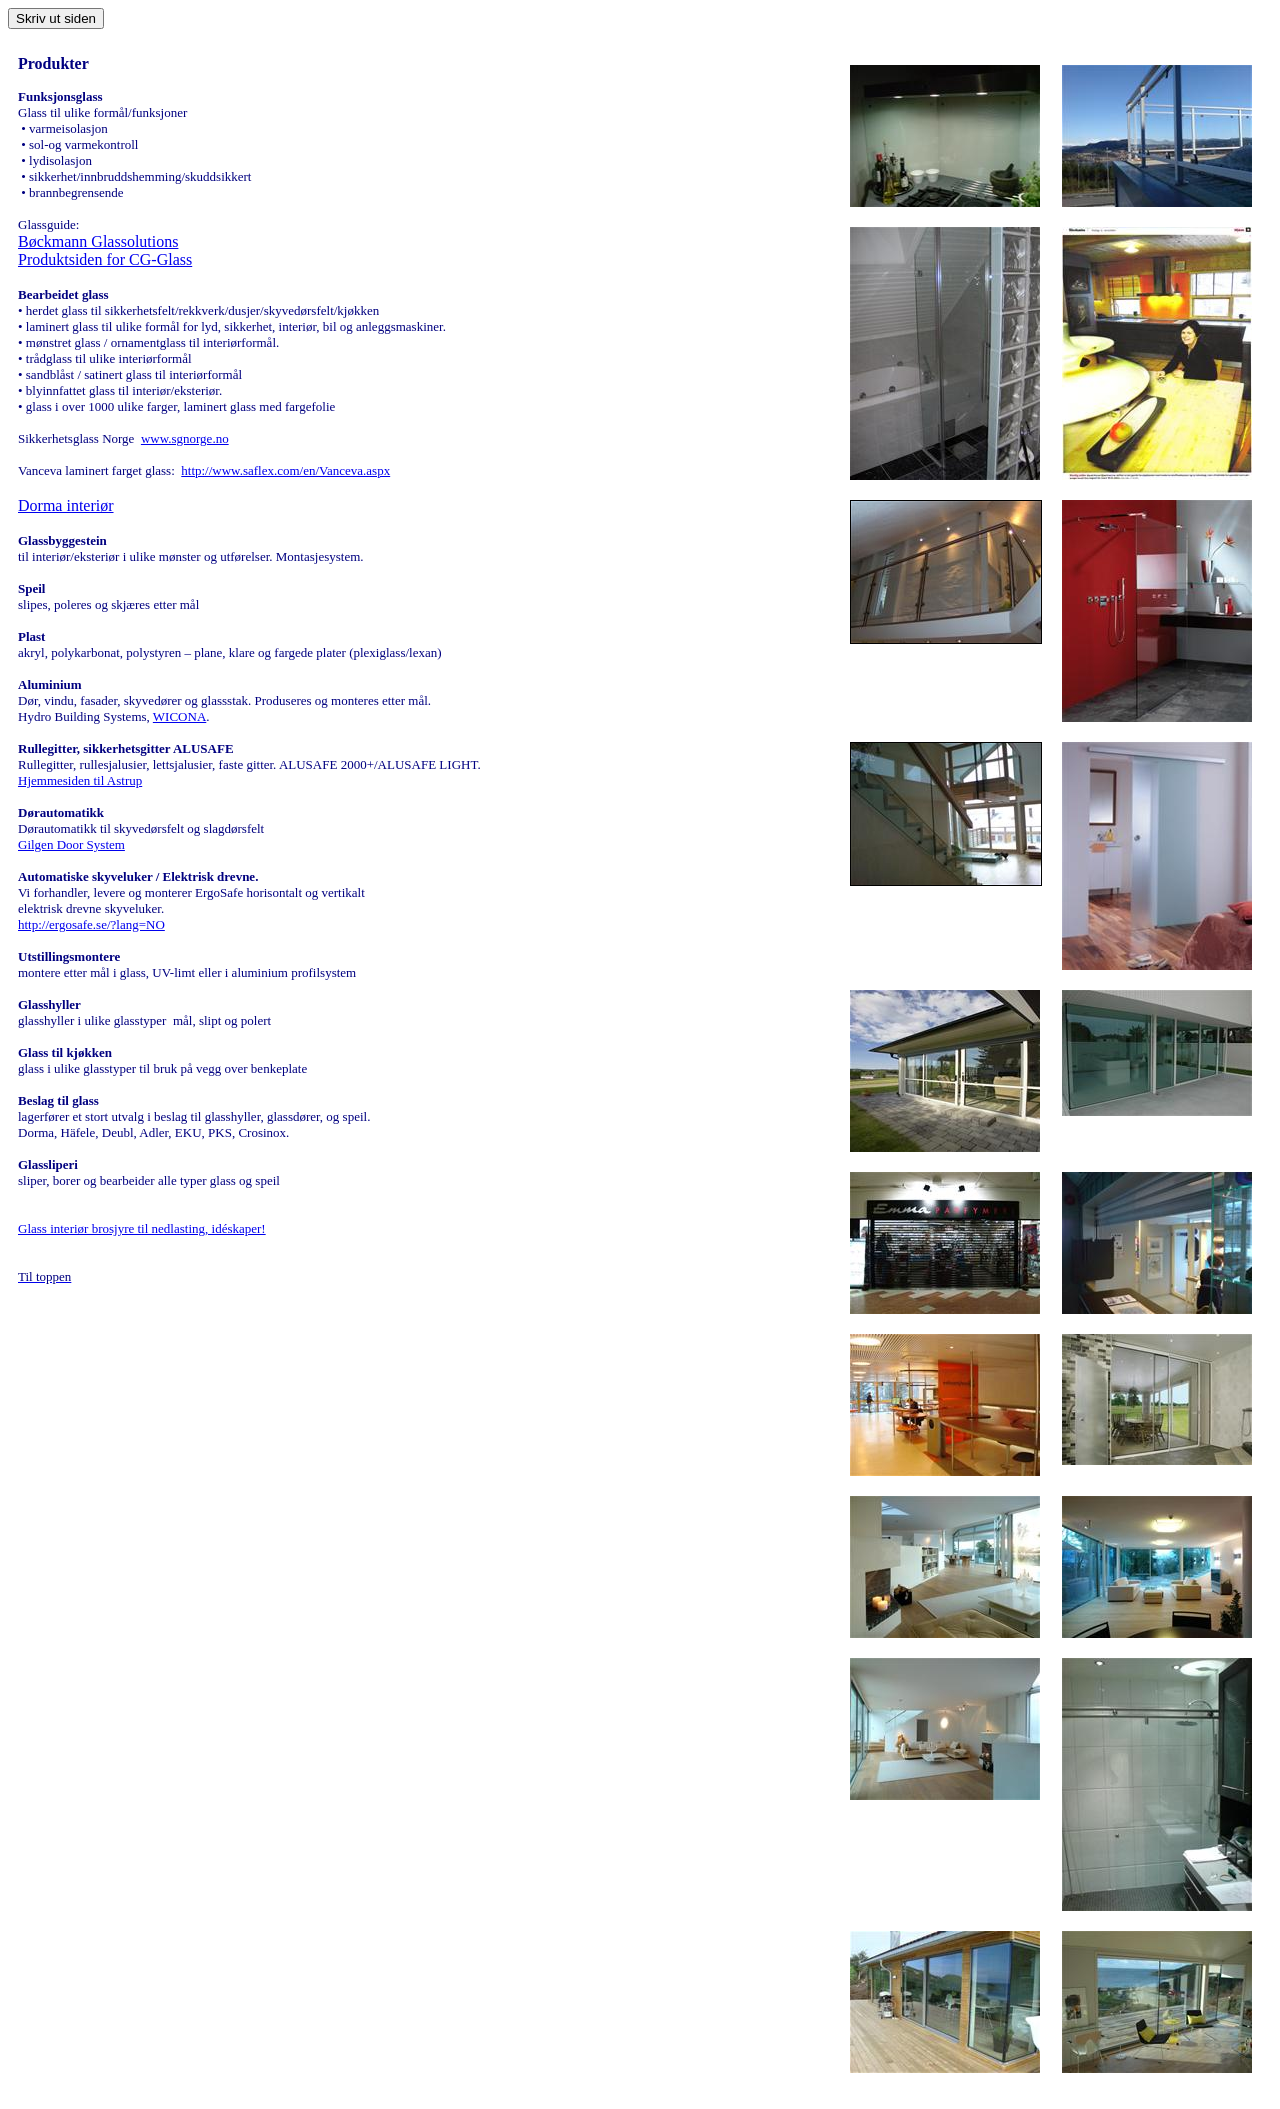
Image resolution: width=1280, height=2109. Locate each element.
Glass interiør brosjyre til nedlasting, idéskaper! (142, 1228)
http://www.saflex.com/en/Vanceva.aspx (285, 470)
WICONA (179, 716)
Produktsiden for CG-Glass (105, 259)
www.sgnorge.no (185, 438)
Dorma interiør (66, 505)
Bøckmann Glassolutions (98, 241)
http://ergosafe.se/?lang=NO (91, 924)
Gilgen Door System (71, 844)
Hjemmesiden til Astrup (80, 780)
